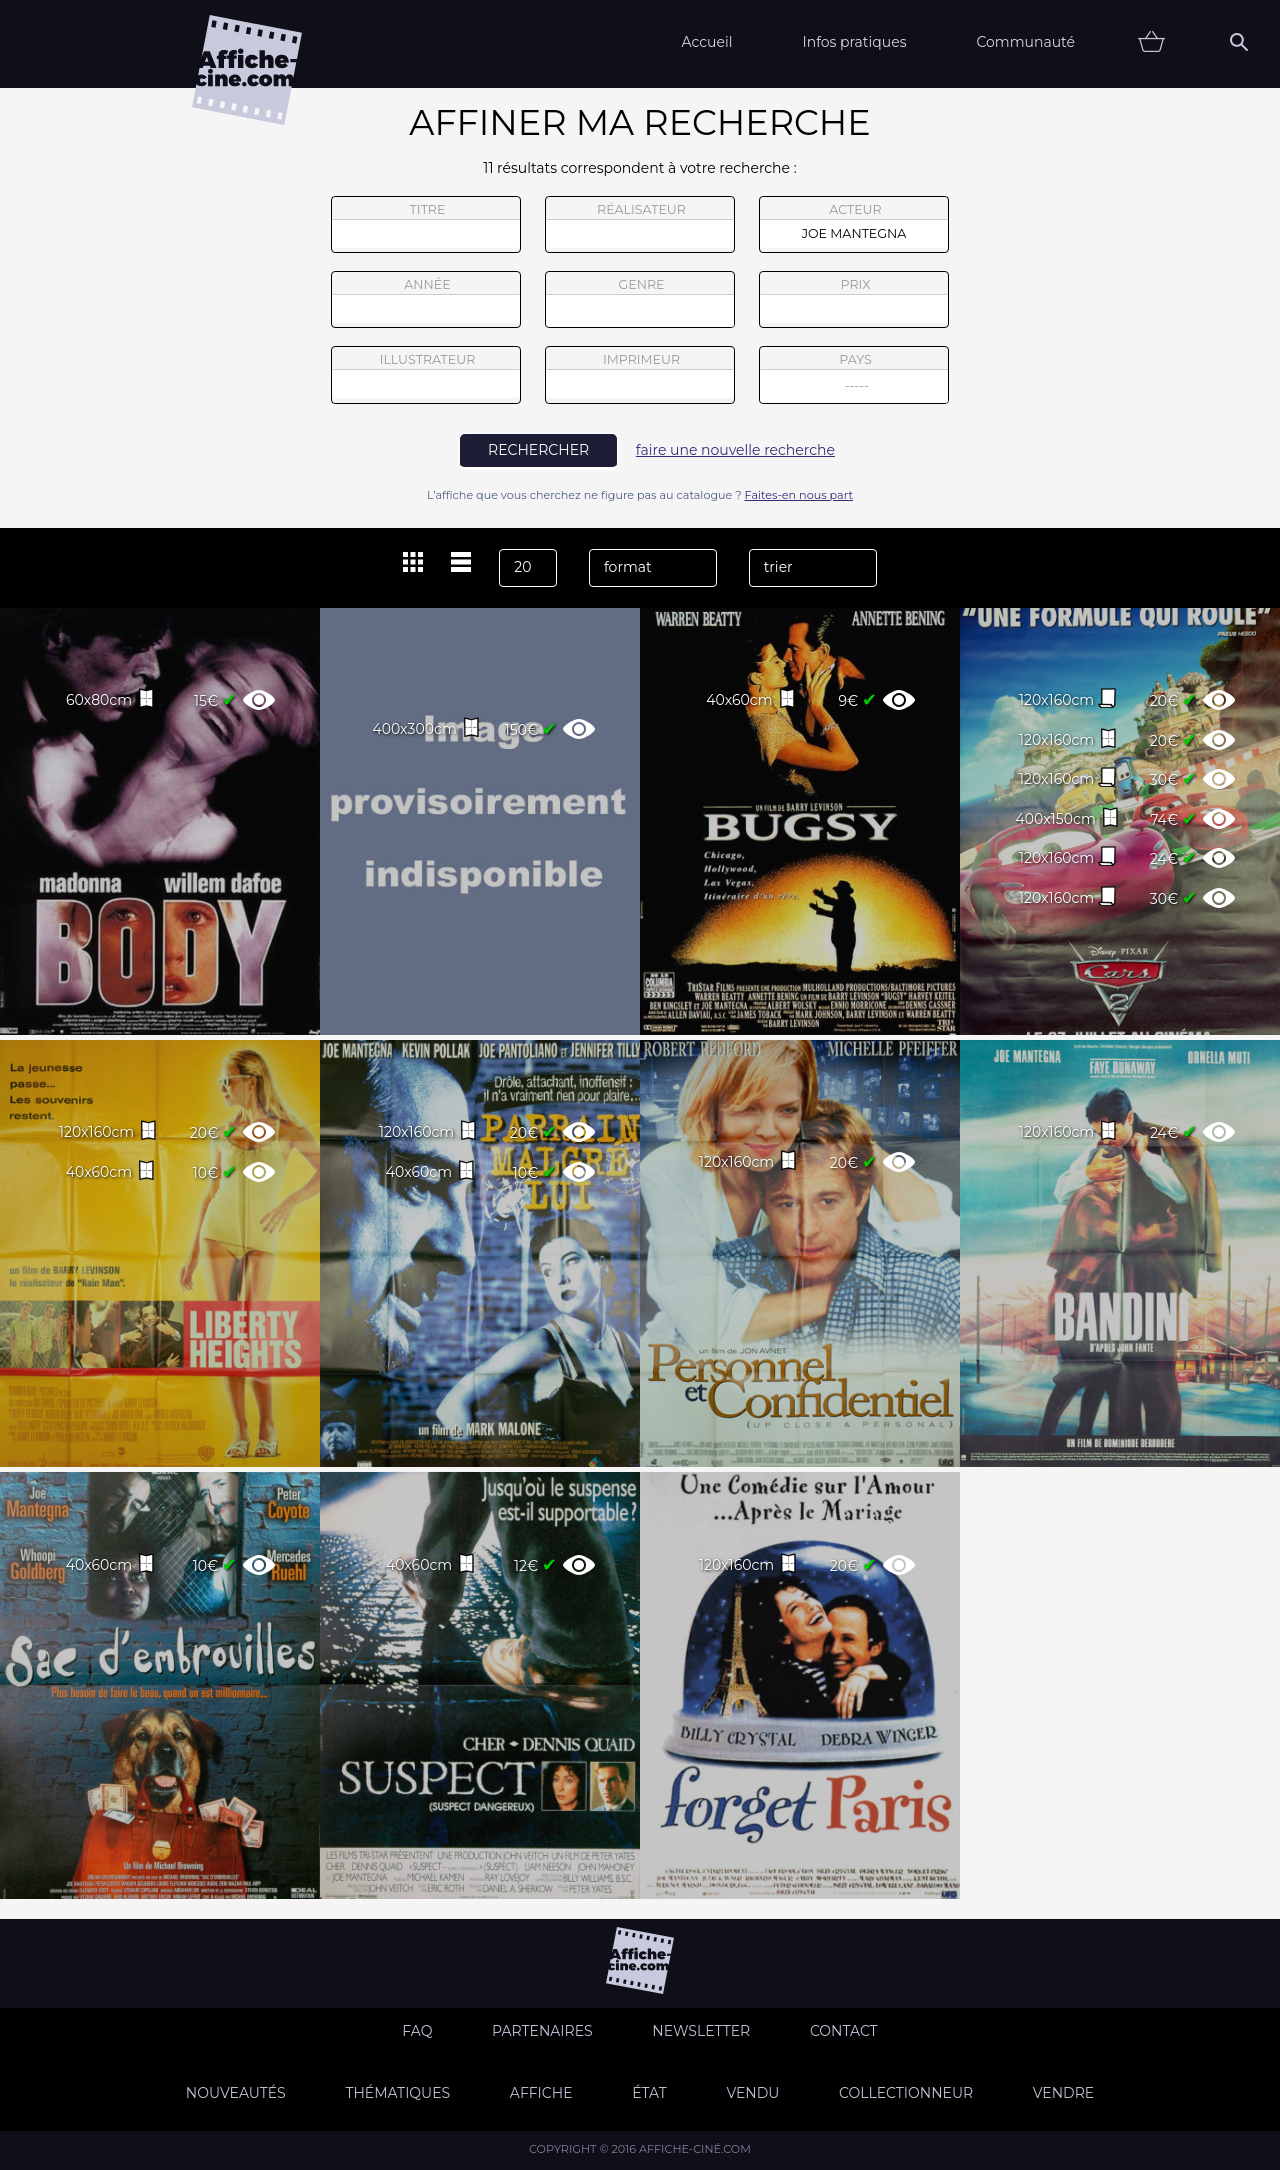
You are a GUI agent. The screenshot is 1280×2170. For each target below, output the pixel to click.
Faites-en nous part (799, 495)
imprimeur (640, 375)
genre (640, 302)
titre (426, 225)
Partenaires (542, 2031)
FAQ (417, 2031)
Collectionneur (906, 2093)
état (649, 2093)
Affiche (541, 2093)
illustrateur (426, 375)
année (426, 300)
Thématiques (397, 2093)
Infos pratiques (854, 42)
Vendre (1063, 2093)
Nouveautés (236, 2093)
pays (854, 377)
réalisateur (640, 225)
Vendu (752, 2093)
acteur (854, 225)
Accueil (706, 42)
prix (854, 300)
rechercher (538, 450)
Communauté (1025, 42)
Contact (844, 2031)
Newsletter (701, 2031)
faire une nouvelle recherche (735, 450)
